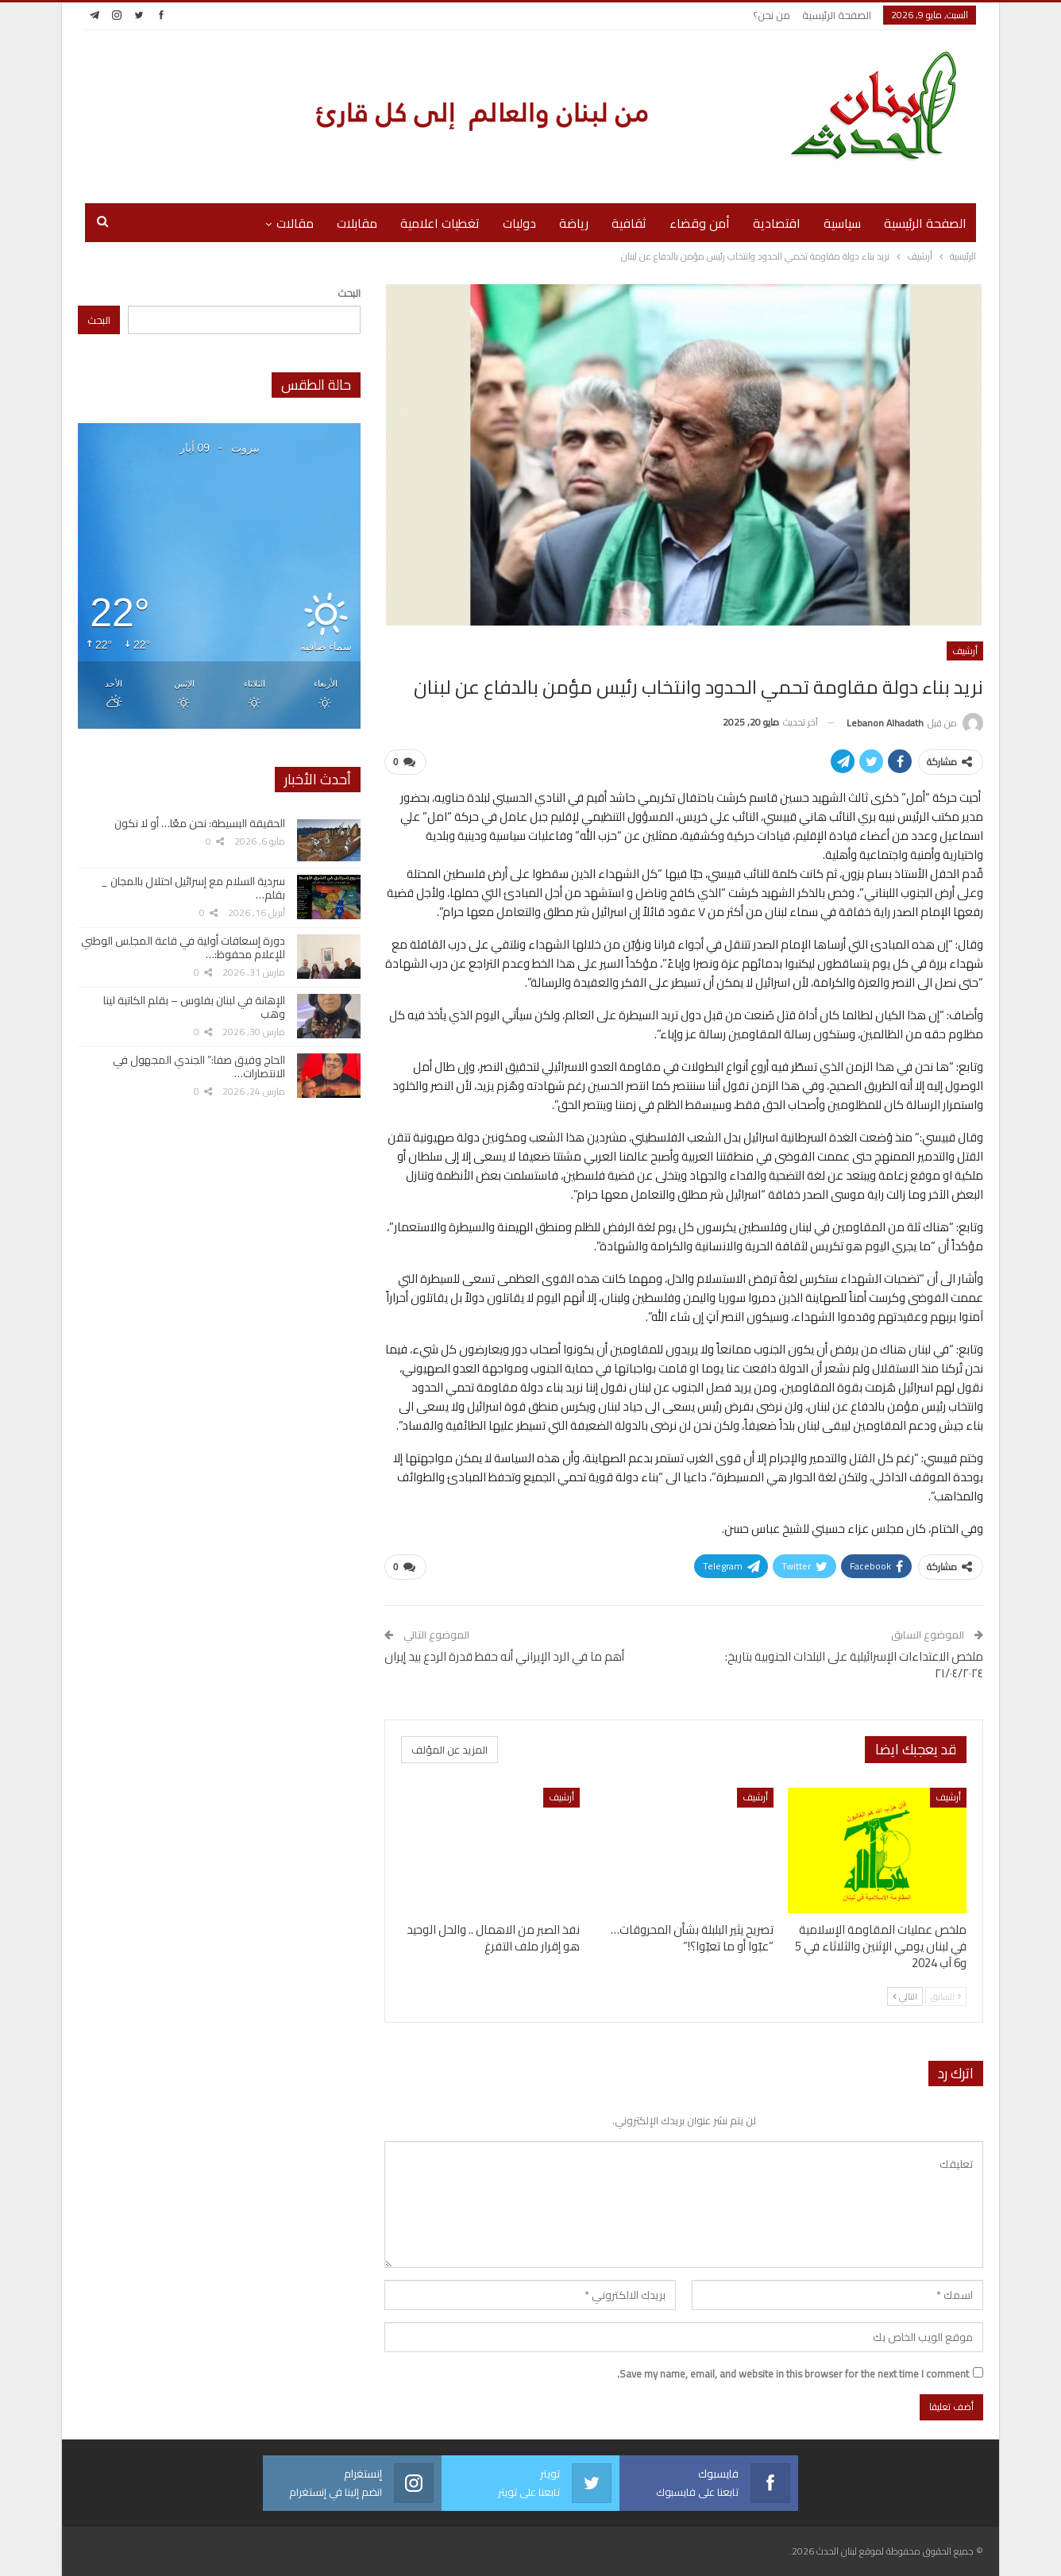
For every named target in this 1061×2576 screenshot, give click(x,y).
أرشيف (965, 650)
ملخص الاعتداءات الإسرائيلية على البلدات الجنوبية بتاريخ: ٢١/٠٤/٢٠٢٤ (854, 1665)
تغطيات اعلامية (440, 223)
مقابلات (357, 223)
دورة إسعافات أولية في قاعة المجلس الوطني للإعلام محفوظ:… (183, 947)
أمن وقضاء (699, 223)
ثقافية (629, 223)
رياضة (573, 223)
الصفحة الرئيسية (836, 15)
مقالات (295, 223)
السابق (946, 1996)
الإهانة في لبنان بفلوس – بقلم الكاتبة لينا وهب (194, 1007)
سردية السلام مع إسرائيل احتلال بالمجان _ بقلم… (193, 888)
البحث (349, 293)
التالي (905, 1996)
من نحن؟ (771, 15)
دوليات (519, 223)
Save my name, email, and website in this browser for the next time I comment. (793, 2373)
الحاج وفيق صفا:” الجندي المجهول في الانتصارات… (199, 1066)
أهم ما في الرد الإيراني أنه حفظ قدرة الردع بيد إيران (504, 1656)
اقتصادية (777, 223)
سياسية (842, 223)
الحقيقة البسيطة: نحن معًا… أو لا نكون (199, 823)
